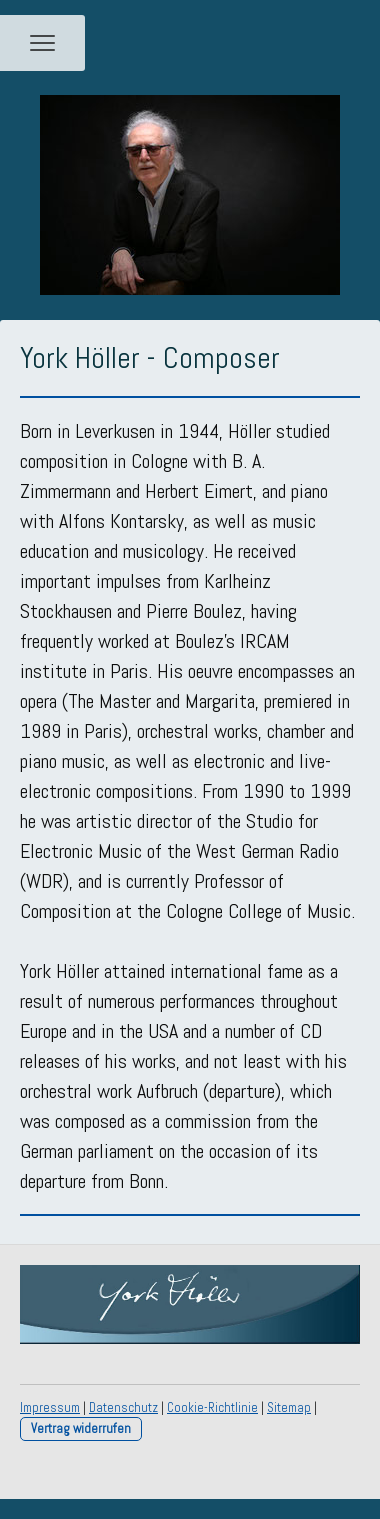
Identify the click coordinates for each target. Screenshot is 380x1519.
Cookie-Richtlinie (212, 1407)
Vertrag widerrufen (81, 1428)
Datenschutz (123, 1407)
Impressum (50, 1407)
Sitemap (289, 1407)
